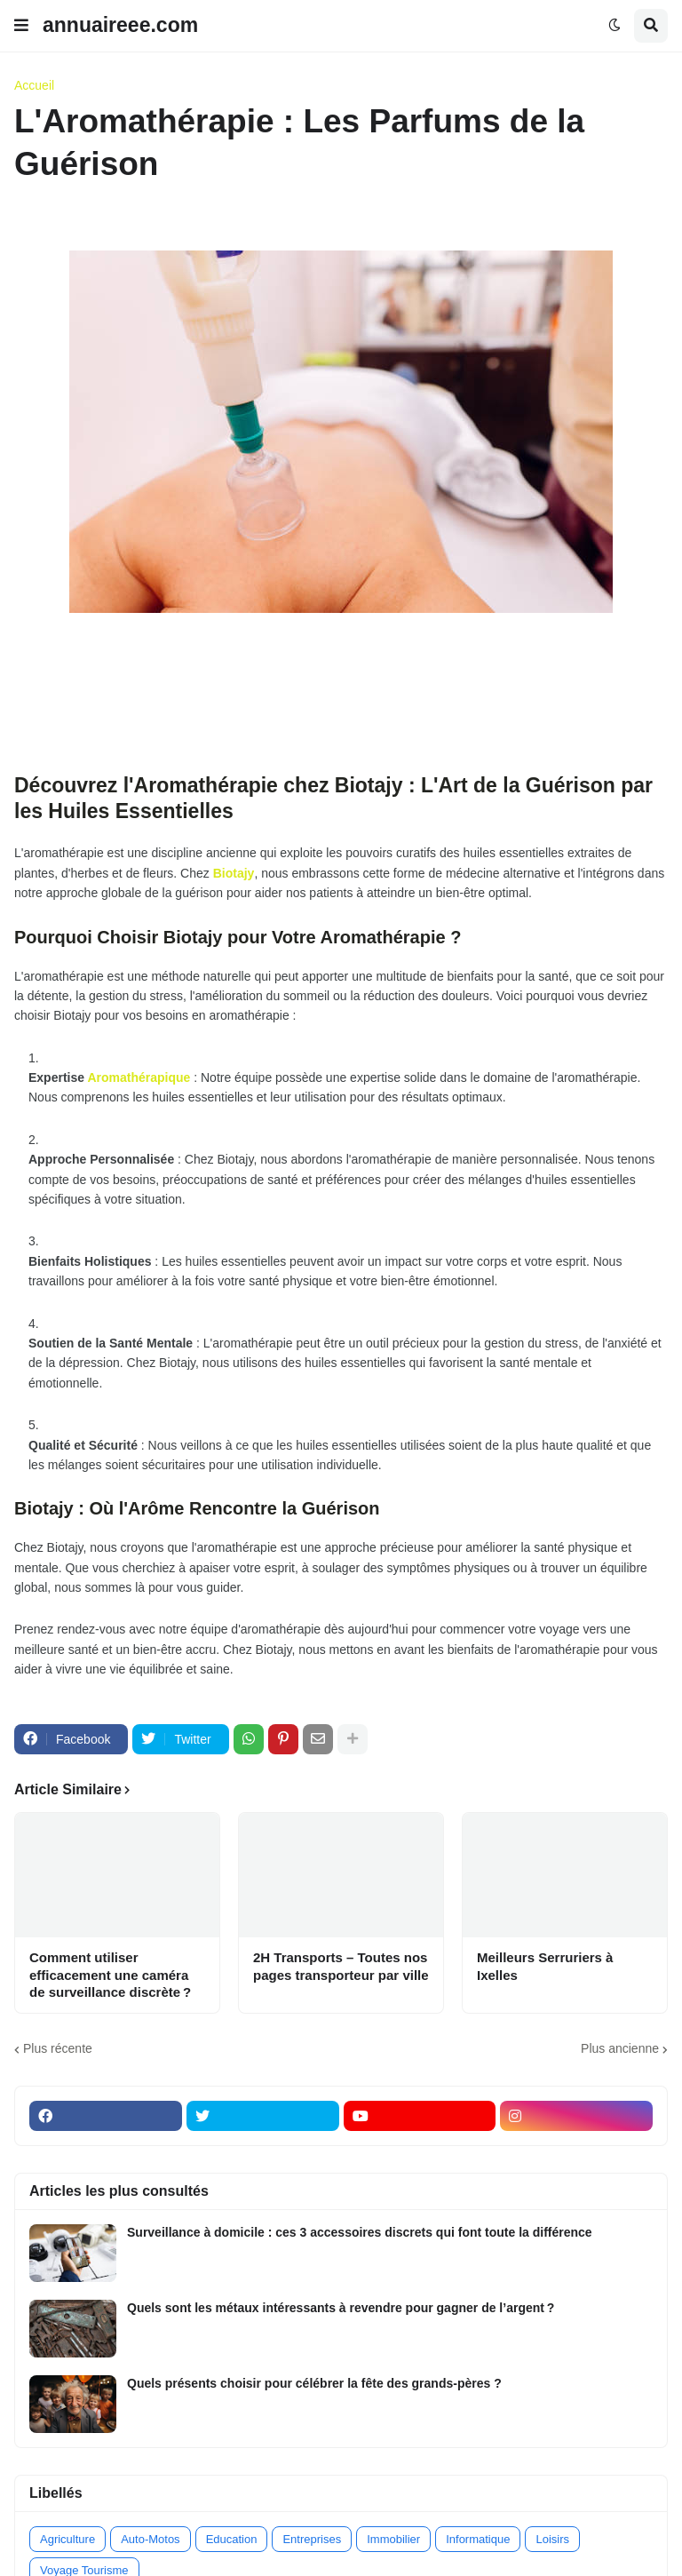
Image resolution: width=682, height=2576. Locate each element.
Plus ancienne (620, 2048)
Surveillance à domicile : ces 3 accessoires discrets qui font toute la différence (359, 2232)
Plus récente (57, 2048)
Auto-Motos (150, 2539)
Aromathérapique (138, 1077)
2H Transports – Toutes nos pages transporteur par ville (341, 1966)
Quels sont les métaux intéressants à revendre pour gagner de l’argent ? (340, 2308)
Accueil (34, 85)
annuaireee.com (120, 24)
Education (232, 2539)
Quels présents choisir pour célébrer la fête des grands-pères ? (314, 2383)
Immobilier (393, 2539)
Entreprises (311, 2539)
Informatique (478, 2539)
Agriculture (67, 2539)
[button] (21, 26)
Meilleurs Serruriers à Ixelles (545, 1966)
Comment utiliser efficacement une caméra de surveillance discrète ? (110, 1975)
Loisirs (552, 2539)
